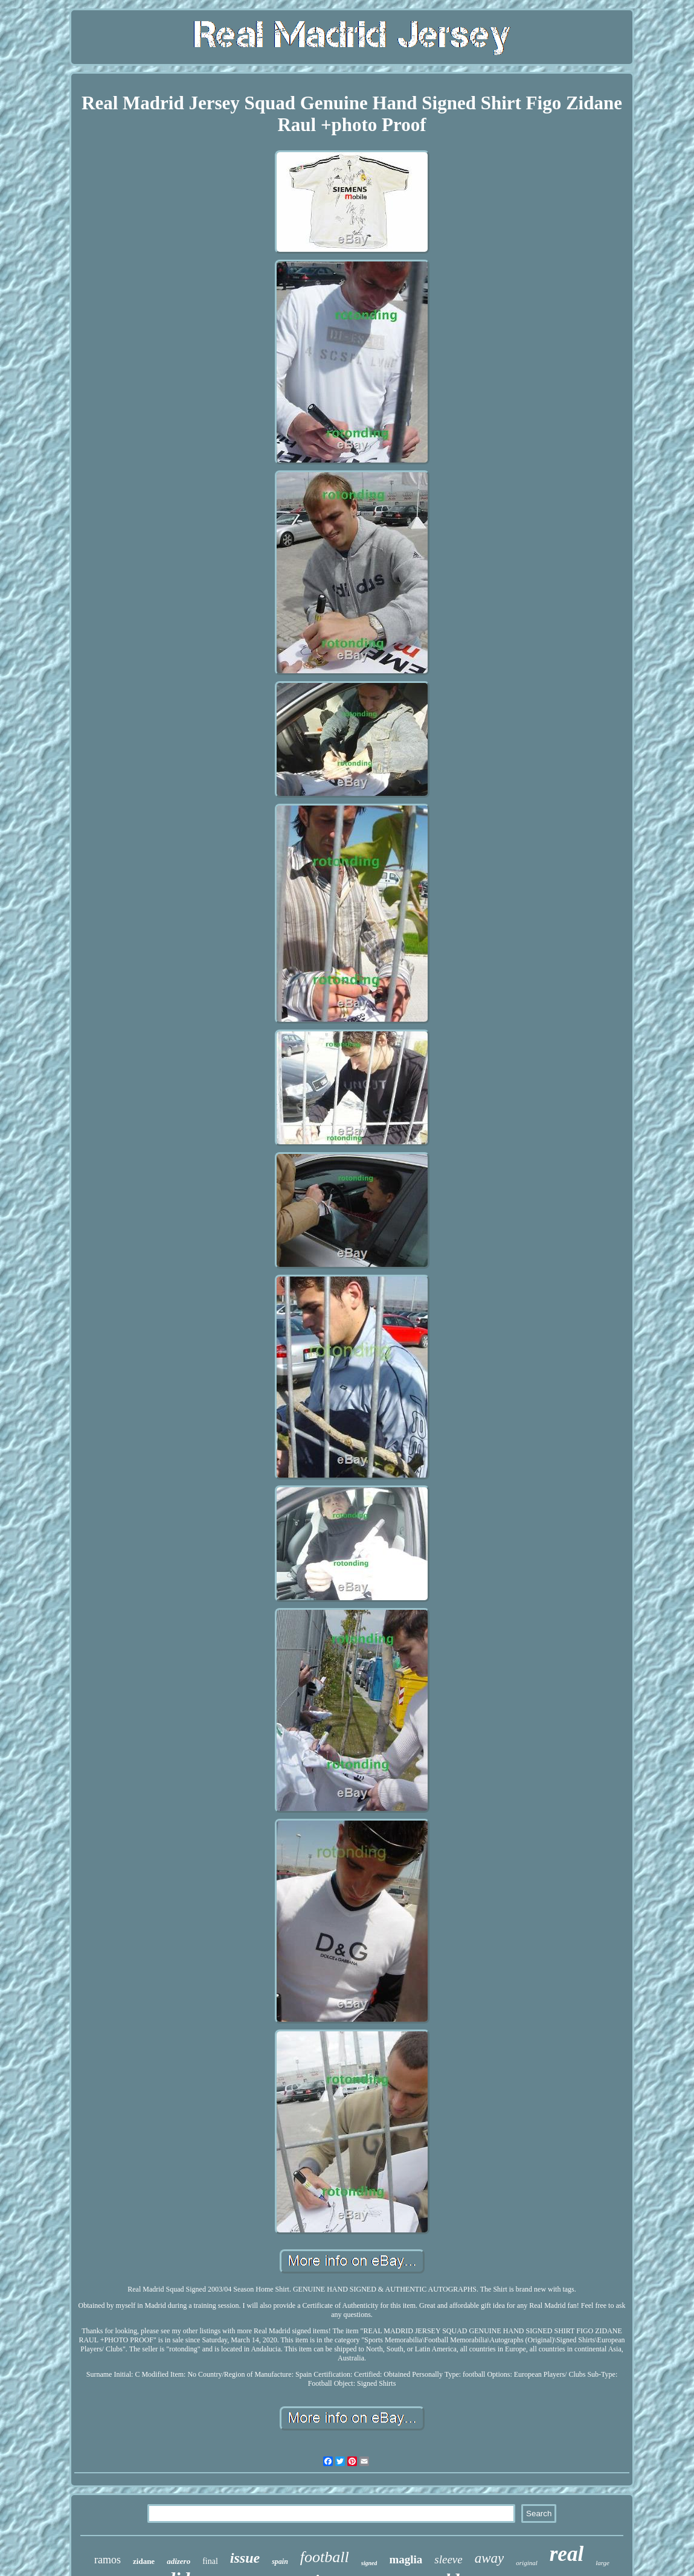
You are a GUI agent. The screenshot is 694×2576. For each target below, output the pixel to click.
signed (369, 2563)
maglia (405, 2559)
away (489, 2558)
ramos (107, 2560)
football (324, 2557)
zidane (144, 2561)
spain (280, 2561)
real (566, 2554)
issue (245, 2558)
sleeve (448, 2559)
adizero (178, 2561)
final (210, 2561)
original (526, 2562)
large (602, 2562)
